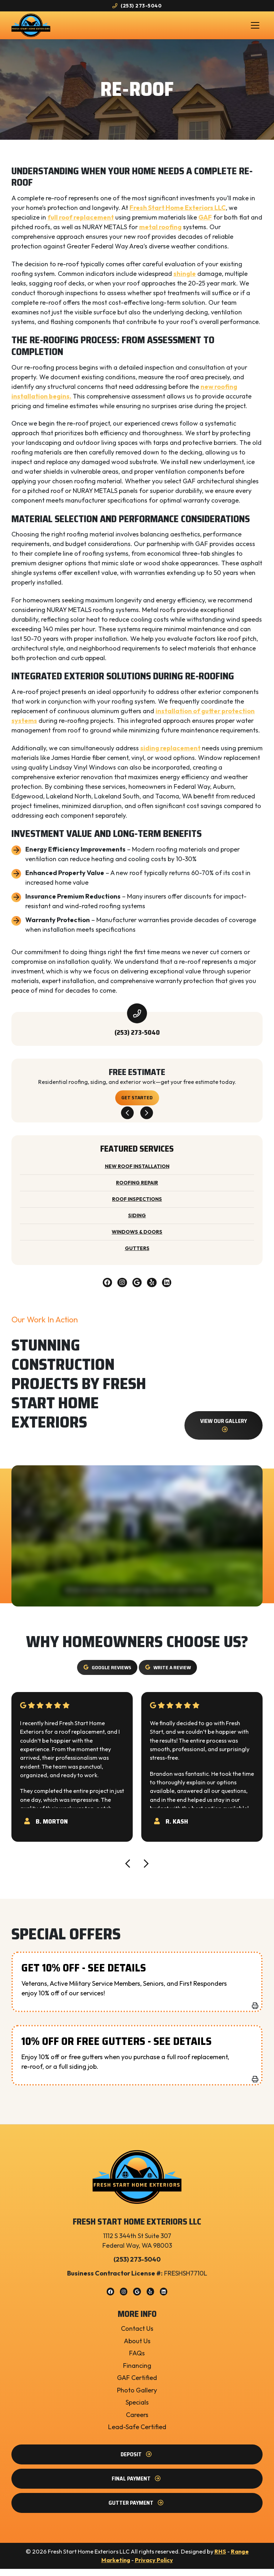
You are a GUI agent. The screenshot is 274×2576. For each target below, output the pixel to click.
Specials (137, 2409)
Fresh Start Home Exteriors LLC (178, 213)
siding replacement (170, 753)
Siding (137, 1221)
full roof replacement (80, 222)
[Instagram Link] (120, 1289)
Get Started (137, 1103)
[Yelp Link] (153, 1289)
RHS (220, 2558)
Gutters (137, 1254)
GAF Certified (137, 2385)
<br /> (137, 1543)
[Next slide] (146, 1118)
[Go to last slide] (127, 1118)
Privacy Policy (154, 2567)
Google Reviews (105, 1674)
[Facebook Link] (104, 1289)
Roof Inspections (137, 1205)
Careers (137, 2422)
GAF (205, 222)
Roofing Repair (137, 1188)
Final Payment (137, 2485)
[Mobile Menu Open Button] (255, 27)
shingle (184, 278)
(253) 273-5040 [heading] (137, 1037)
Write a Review (170, 1674)
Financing (137, 2373)
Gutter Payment (137, 2509)
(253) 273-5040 (137, 5)
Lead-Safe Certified (137, 2434)
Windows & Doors (137, 1237)
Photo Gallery (137, 2397)
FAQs (137, 2360)
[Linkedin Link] (170, 1289)
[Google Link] (137, 1289)
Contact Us (137, 2335)
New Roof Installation (137, 1172)
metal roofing (160, 232)
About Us (137, 2348)
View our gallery (223, 1432)
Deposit (137, 2461)
